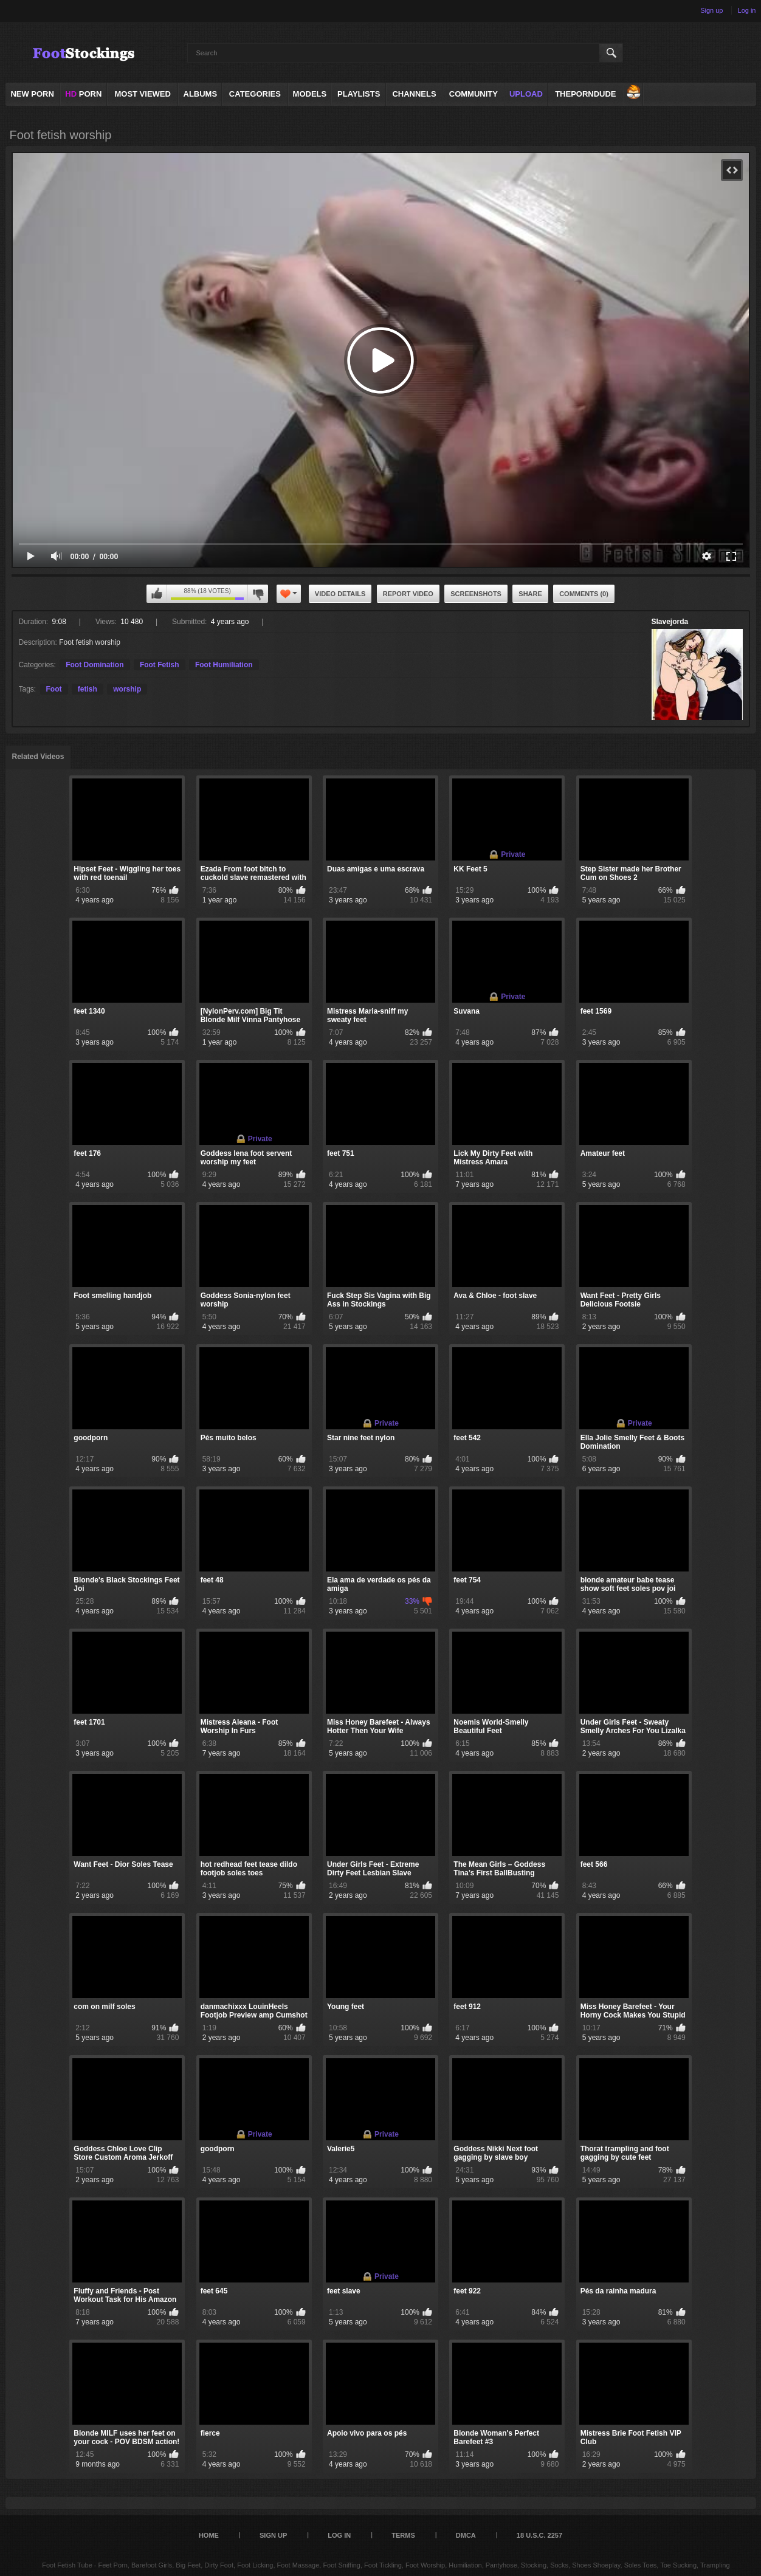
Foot (54, 689)
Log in (747, 10)
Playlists (358, 93)
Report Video (408, 593)
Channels (414, 93)
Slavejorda (670, 621)
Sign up (711, 10)
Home (209, 2535)
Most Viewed (142, 93)
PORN (83, 93)
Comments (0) (583, 593)
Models (310, 93)
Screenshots (475, 593)
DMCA (466, 2535)
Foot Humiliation (224, 665)
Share (530, 593)
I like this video (156, 594)
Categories (255, 93)
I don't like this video (257, 594)
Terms (403, 2535)
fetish (87, 689)
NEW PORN (32, 93)
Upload (526, 93)
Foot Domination (94, 665)
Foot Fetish (159, 665)
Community (473, 93)
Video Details (340, 593)
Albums (201, 93)
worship (127, 689)
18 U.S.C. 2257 (539, 2535)
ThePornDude (585, 93)
